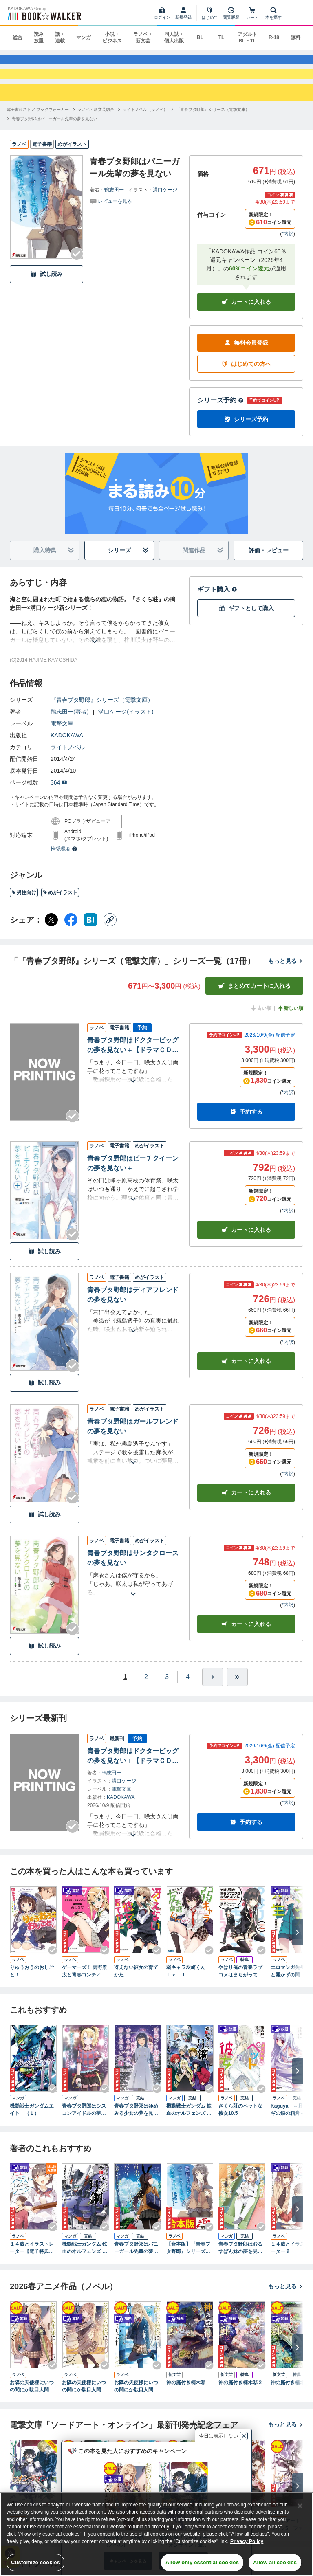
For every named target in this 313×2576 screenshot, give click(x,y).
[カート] (252, 13)
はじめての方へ (246, 379)
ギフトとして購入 (246, 623)
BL (200, 37)
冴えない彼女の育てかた (136, 1986)
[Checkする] (76, 268)
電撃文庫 (62, 739)
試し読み (46, 289)
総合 (17, 37)
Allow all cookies (275, 2562)
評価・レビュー (269, 565)
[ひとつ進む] (212, 1692)
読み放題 (39, 37)
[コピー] (110, 935)
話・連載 (60, 37)
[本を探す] (273, 13)
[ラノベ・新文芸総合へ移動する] (95, 124)
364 (59, 798)
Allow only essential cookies (202, 2562)
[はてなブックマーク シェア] (90, 935)
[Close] (300, 2506)
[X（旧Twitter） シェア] (51, 935)
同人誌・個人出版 (174, 37)
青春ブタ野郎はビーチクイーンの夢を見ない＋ (133, 1178)
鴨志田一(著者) (69, 727)
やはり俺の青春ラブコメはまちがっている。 (240, 1987)
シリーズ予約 (220, 415)
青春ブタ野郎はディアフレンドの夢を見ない (133, 1309)
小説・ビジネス (112, 37)
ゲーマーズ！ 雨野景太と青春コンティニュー (84, 1987)
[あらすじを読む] (94, 647)
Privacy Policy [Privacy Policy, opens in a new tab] (246, 2541)
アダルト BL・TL (247, 37)
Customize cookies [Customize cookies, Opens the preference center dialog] (35, 2562)
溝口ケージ (165, 205)
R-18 (274, 37)
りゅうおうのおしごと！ (32, 1986)
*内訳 (287, 249)
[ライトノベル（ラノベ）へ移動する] (145, 124)
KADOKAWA (67, 750)
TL (221, 37)
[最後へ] (237, 1692)
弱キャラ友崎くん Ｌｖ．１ (188, 1986)
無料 (295, 37)
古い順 (260, 1023)
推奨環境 (64, 864)
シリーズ (128, 565)
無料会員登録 (246, 357)
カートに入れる (246, 317)
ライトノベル (68, 762)
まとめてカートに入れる (254, 1001)
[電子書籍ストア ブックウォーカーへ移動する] (38, 124)
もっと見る (285, 976)
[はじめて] (210, 13)
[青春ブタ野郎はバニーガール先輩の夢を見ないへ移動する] (54, 134)
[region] (156, 2534)
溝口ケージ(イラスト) (125, 727)
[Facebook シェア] (71, 935)
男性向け (23, 907)
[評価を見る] (111, 216)
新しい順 (290, 1023)
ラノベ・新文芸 (143, 37)
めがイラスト (60, 907)
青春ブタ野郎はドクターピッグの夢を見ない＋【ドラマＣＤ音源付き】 (133, 1061)
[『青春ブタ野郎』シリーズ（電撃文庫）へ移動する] (212, 124)
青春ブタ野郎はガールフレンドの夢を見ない (133, 1441)
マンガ (83, 37)
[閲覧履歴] (231, 13)
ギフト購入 (217, 604)
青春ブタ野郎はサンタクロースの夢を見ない (133, 1573)
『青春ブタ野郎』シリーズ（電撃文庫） (102, 715)
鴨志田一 (114, 205)
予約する (246, 1126)
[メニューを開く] (301, 13)
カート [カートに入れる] (246, 1245)
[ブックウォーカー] (44, 13)
